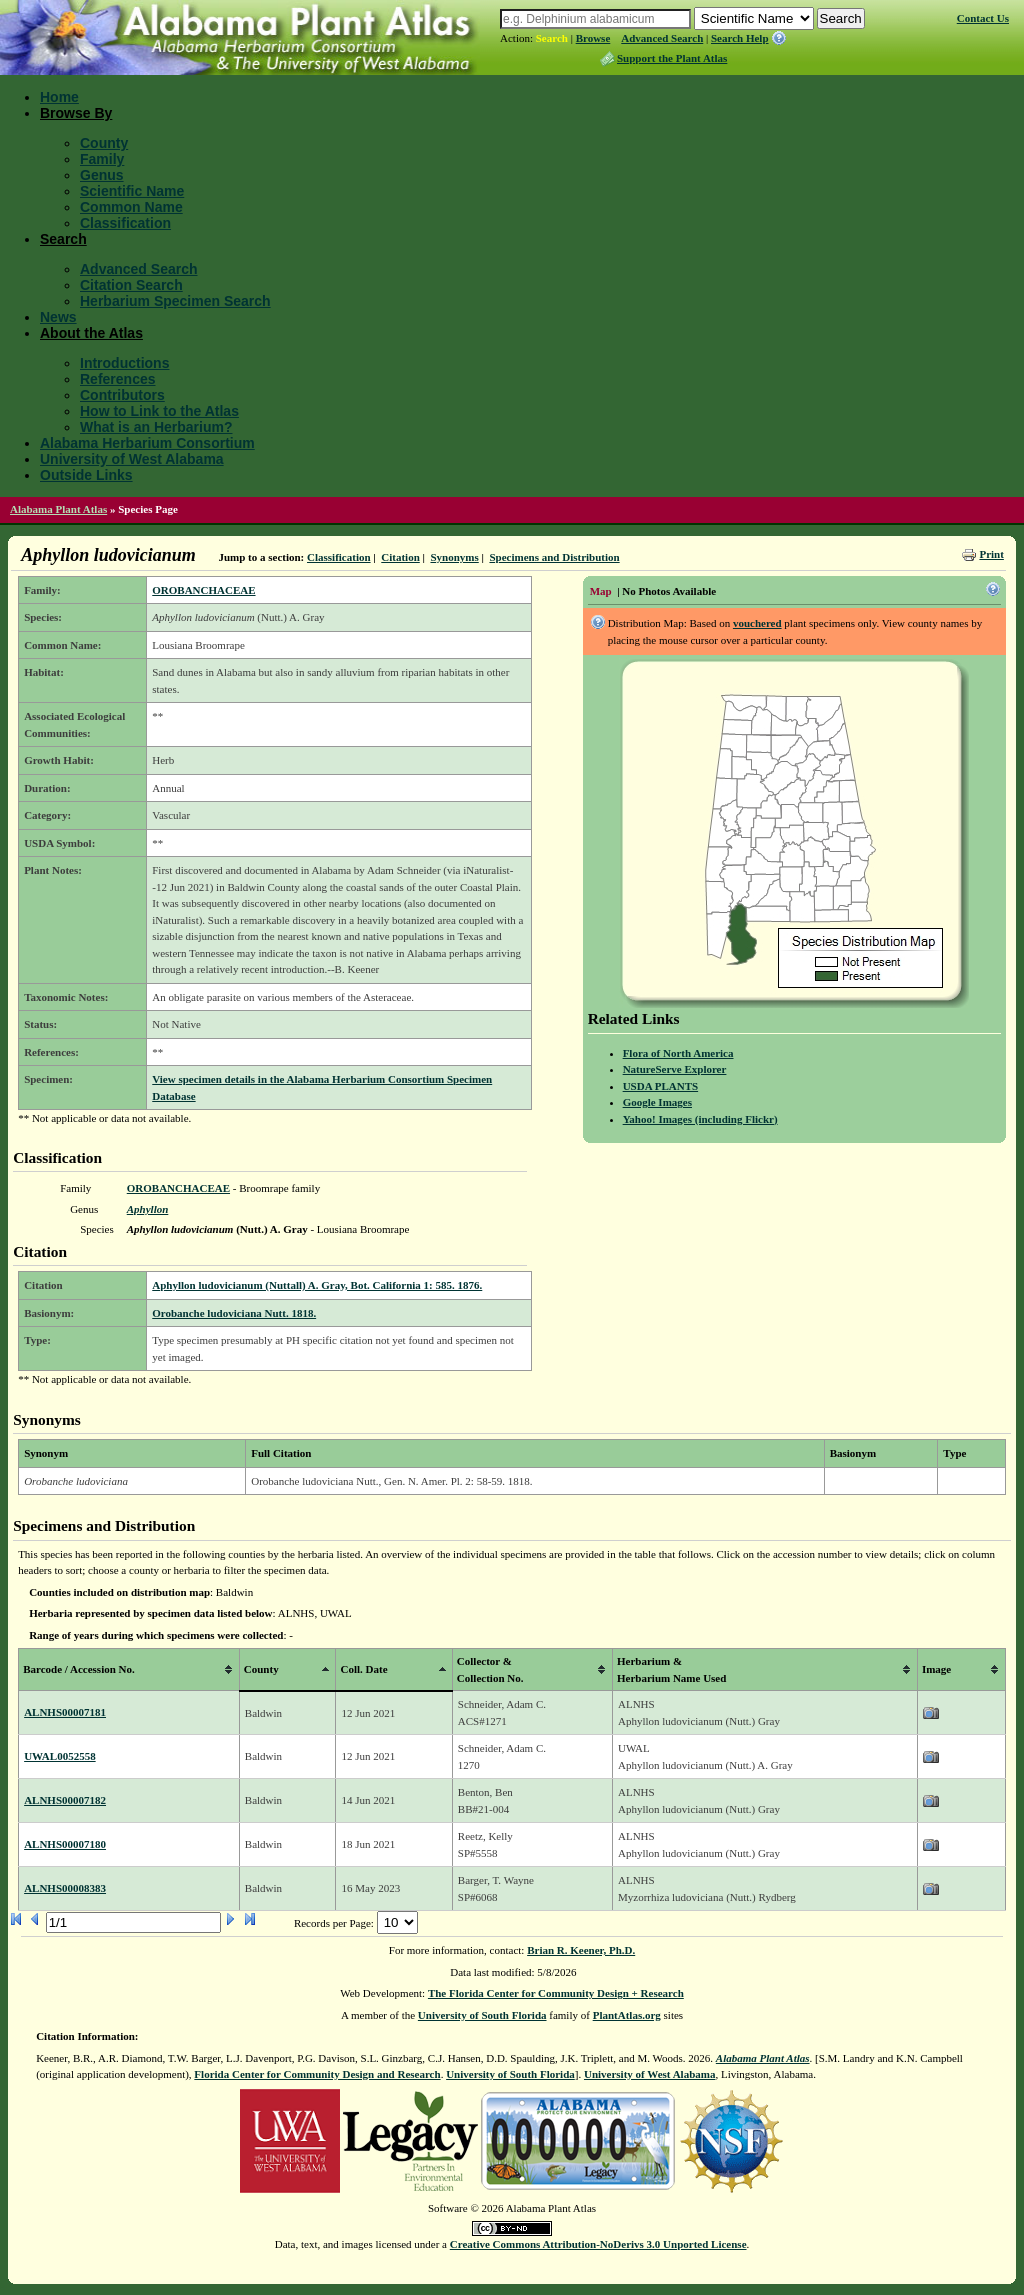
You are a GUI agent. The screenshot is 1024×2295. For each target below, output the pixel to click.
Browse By (76, 113)
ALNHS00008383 (65, 1888)
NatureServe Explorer (675, 1069)
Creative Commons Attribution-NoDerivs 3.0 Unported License (598, 2244)
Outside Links (86, 475)
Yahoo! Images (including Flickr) (700, 1119)
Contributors (122, 395)
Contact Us (983, 18)
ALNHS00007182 (65, 1800)
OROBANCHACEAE (203, 590)
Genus (102, 175)
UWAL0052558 (60, 1756)
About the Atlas (91, 333)
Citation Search (131, 285)
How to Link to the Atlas (159, 411)
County (104, 143)
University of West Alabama (132, 459)
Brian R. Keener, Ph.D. (581, 1950)
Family (102, 159)
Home (59, 97)
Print (991, 554)
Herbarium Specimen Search (175, 301)
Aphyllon (148, 1209)
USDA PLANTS (661, 1086)
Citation (400, 557)
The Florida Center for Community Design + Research (556, 1993)
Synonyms (454, 557)
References (118, 379)
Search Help (740, 38)
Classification (125, 223)
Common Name (131, 207)
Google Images (657, 1102)
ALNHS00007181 (65, 1712)
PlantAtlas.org (627, 2015)
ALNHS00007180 (65, 1844)
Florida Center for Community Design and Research (317, 2074)
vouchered (757, 623)
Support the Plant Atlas (672, 58)
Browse (593, 38)
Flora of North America (678, 1053)
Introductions (124, 363)
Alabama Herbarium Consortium (147, 443)
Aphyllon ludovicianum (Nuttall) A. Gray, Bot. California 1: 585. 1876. (317, 1285)
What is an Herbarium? (156, 427)
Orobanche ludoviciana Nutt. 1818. (234, 1313)
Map (601, 591)
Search (552, 38)
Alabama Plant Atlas (58, 509)
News (58, 317)
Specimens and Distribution (554, 557)
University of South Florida (482, 2015)
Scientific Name (132, 191)
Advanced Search (662, 38)
